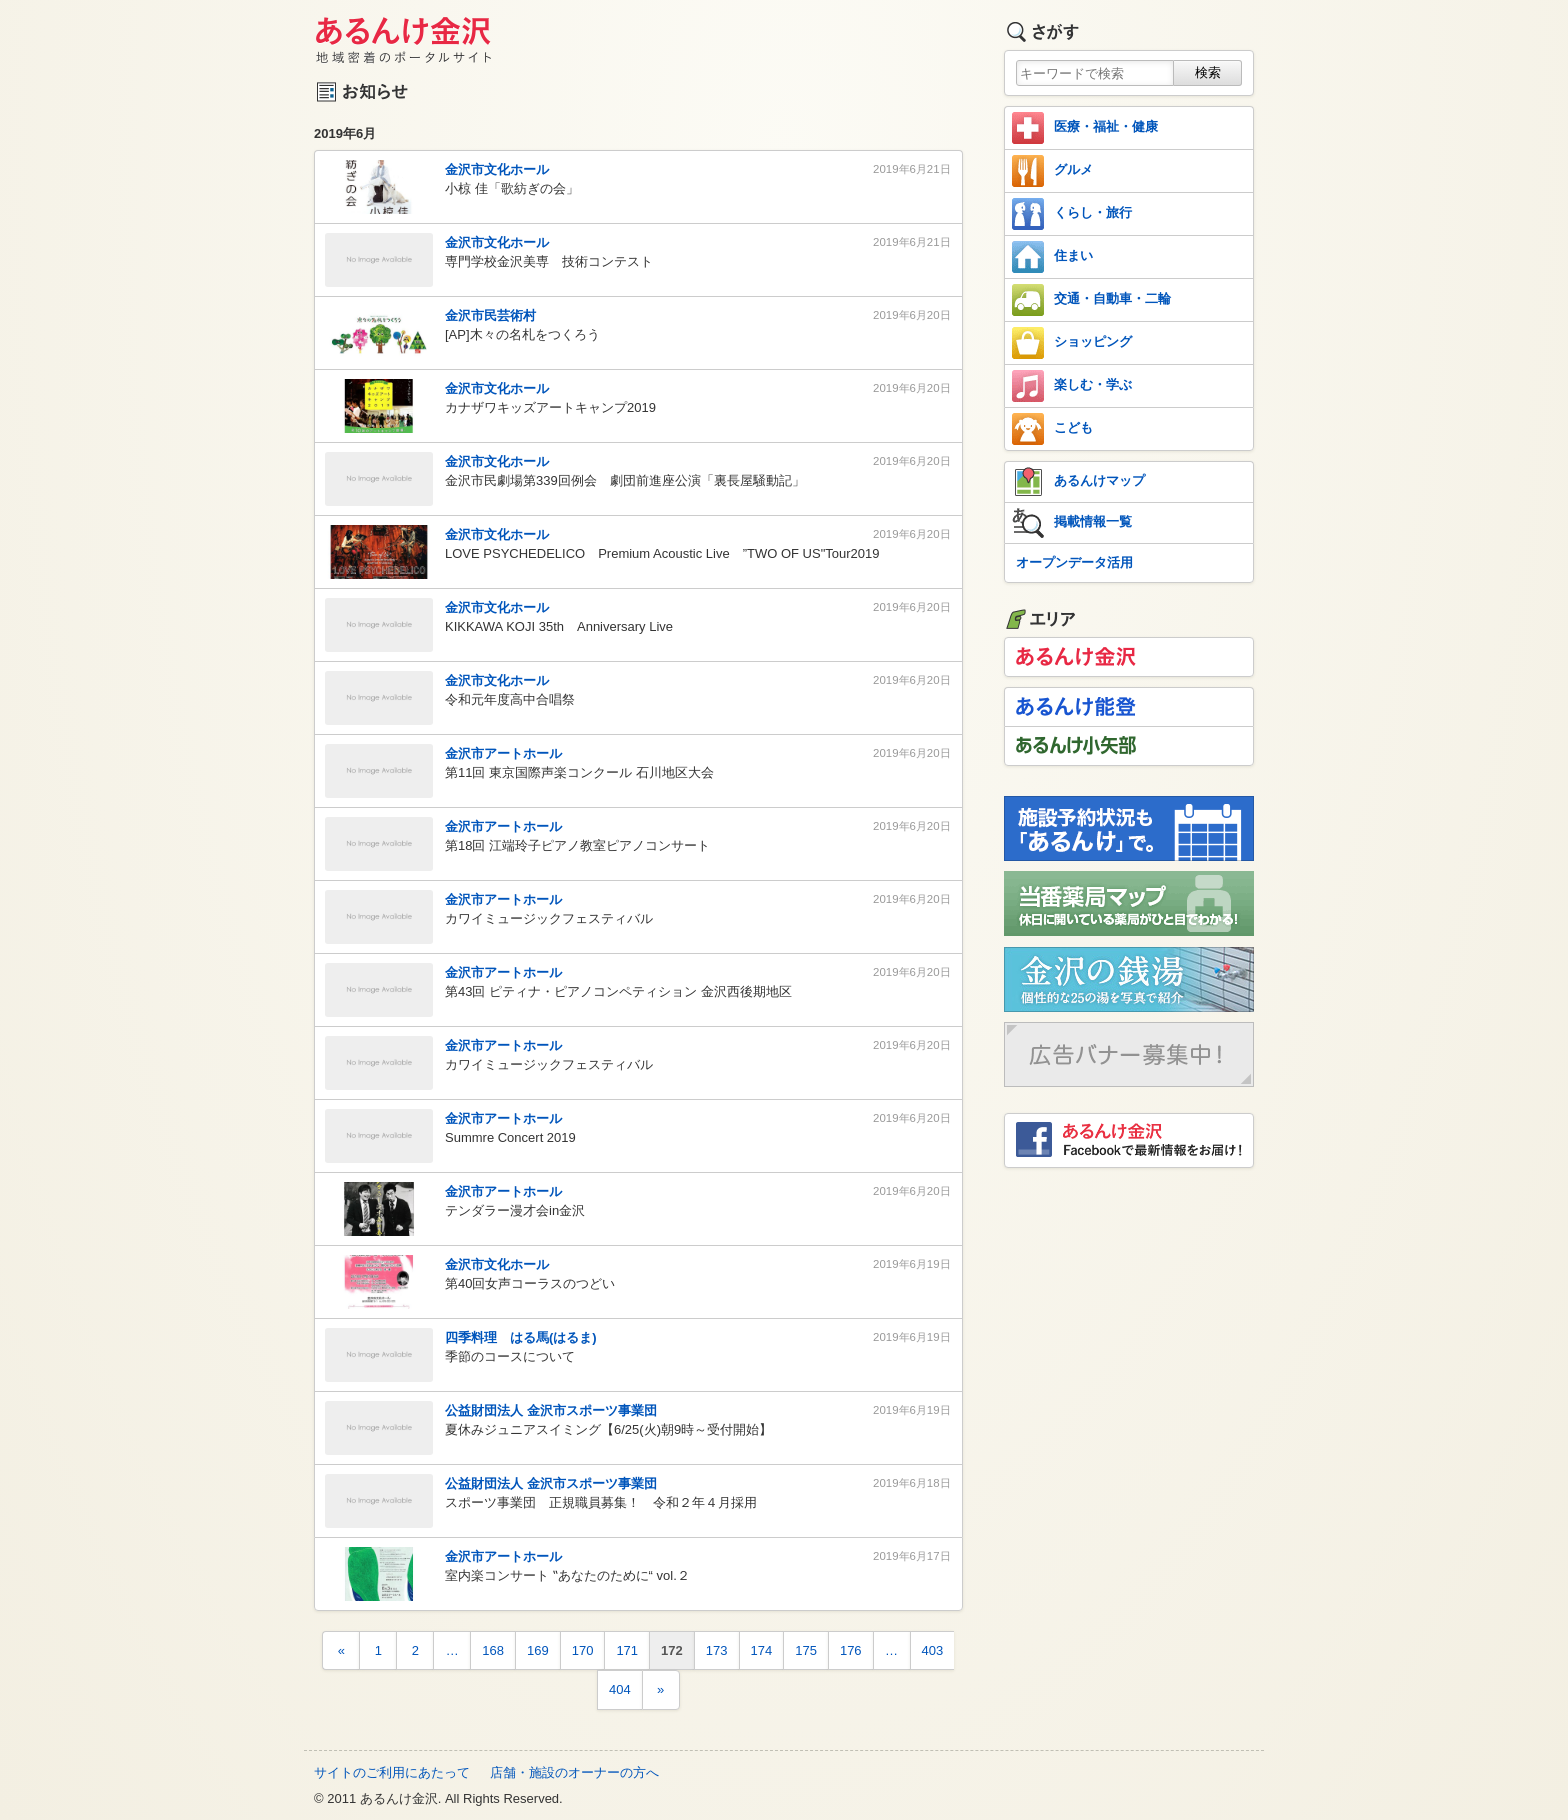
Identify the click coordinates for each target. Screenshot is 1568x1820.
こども (1052, 429)
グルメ (1052, 171)
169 (538, 1650)
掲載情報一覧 (1072, 523)
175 (806, 1650)
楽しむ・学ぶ (1072, 386)
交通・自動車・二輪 (1091, 300)
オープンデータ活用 (1074, 562)
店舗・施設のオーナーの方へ (574, 1772)
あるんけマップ (1078, 482)
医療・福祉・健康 (1085, 128)
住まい (1052, 257)
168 (493, 1650)
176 (851, 1650)
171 (627, 1650)
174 (762, 1650)
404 (620, 1689)
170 (583, 1650)
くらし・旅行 (1072, 214)
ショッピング (1072, 343)
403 (933, 1650)
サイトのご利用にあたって (392, 1772)
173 (717, 1650)
